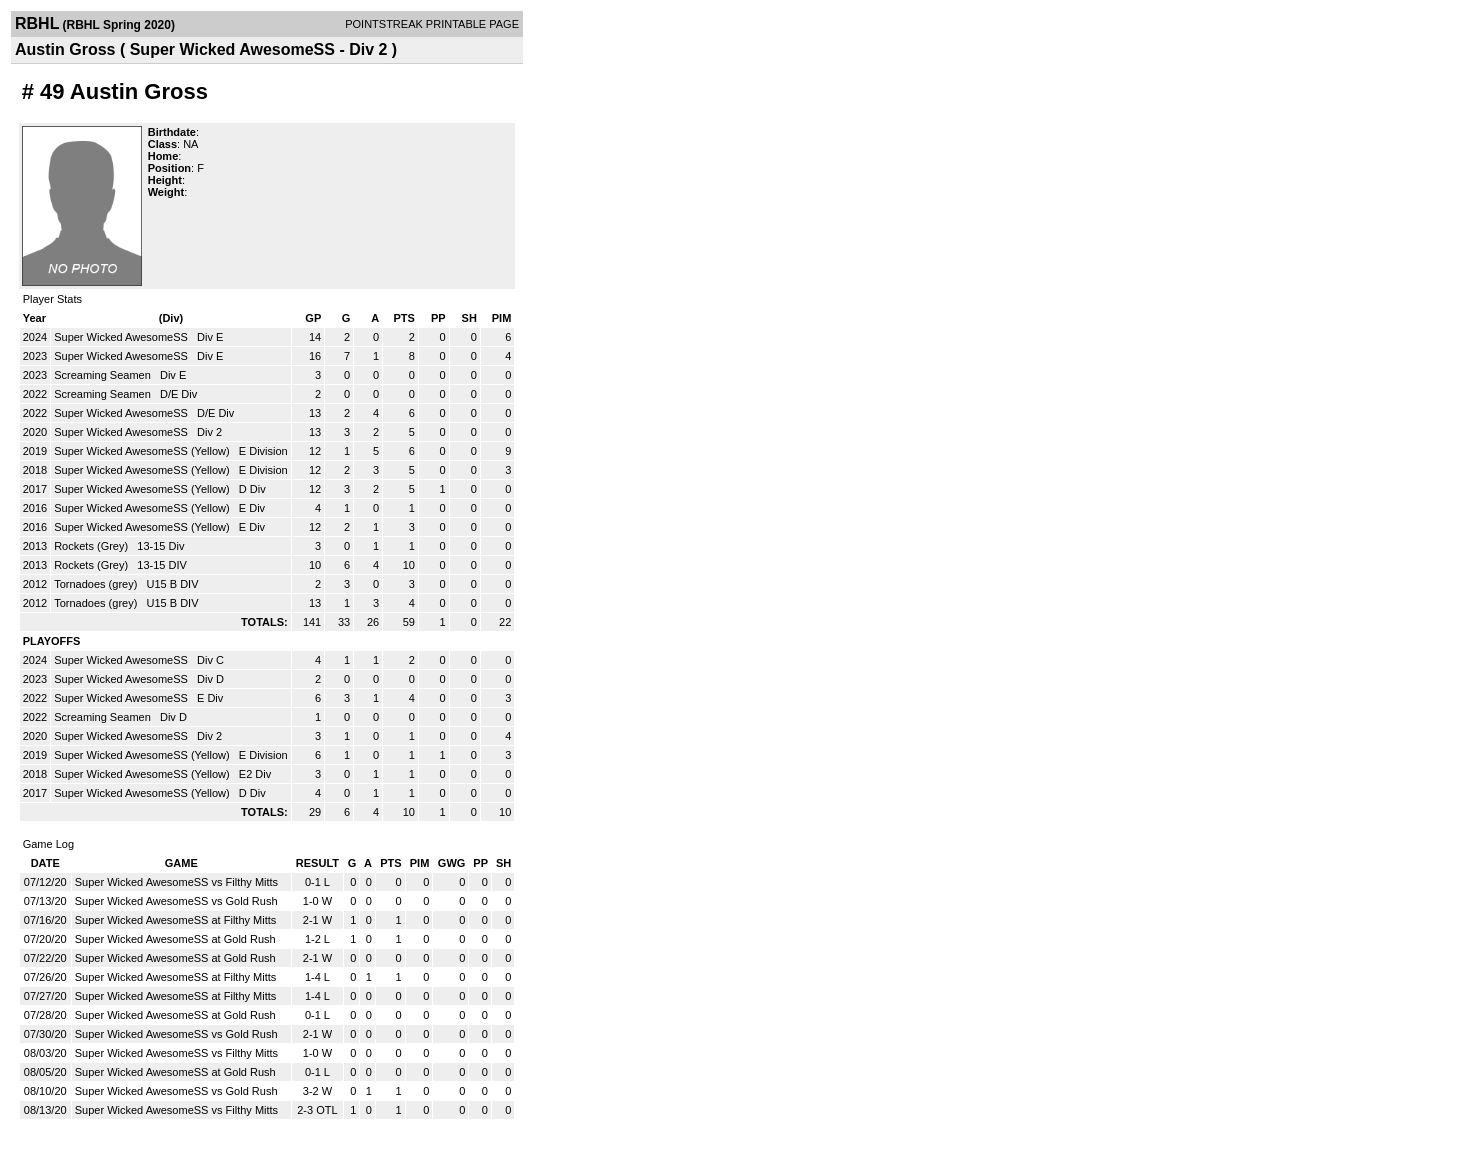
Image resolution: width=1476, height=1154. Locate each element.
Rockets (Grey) (92, 546)
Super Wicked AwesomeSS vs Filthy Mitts (176, 882)
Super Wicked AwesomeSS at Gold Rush (175, 939)
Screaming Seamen (104, 375)
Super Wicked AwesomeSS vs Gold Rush (176, 901)
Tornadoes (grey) (97, 584)
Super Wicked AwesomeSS (122, 337)
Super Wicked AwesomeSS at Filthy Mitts (176, 920)
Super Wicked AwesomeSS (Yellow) (143, 451)
